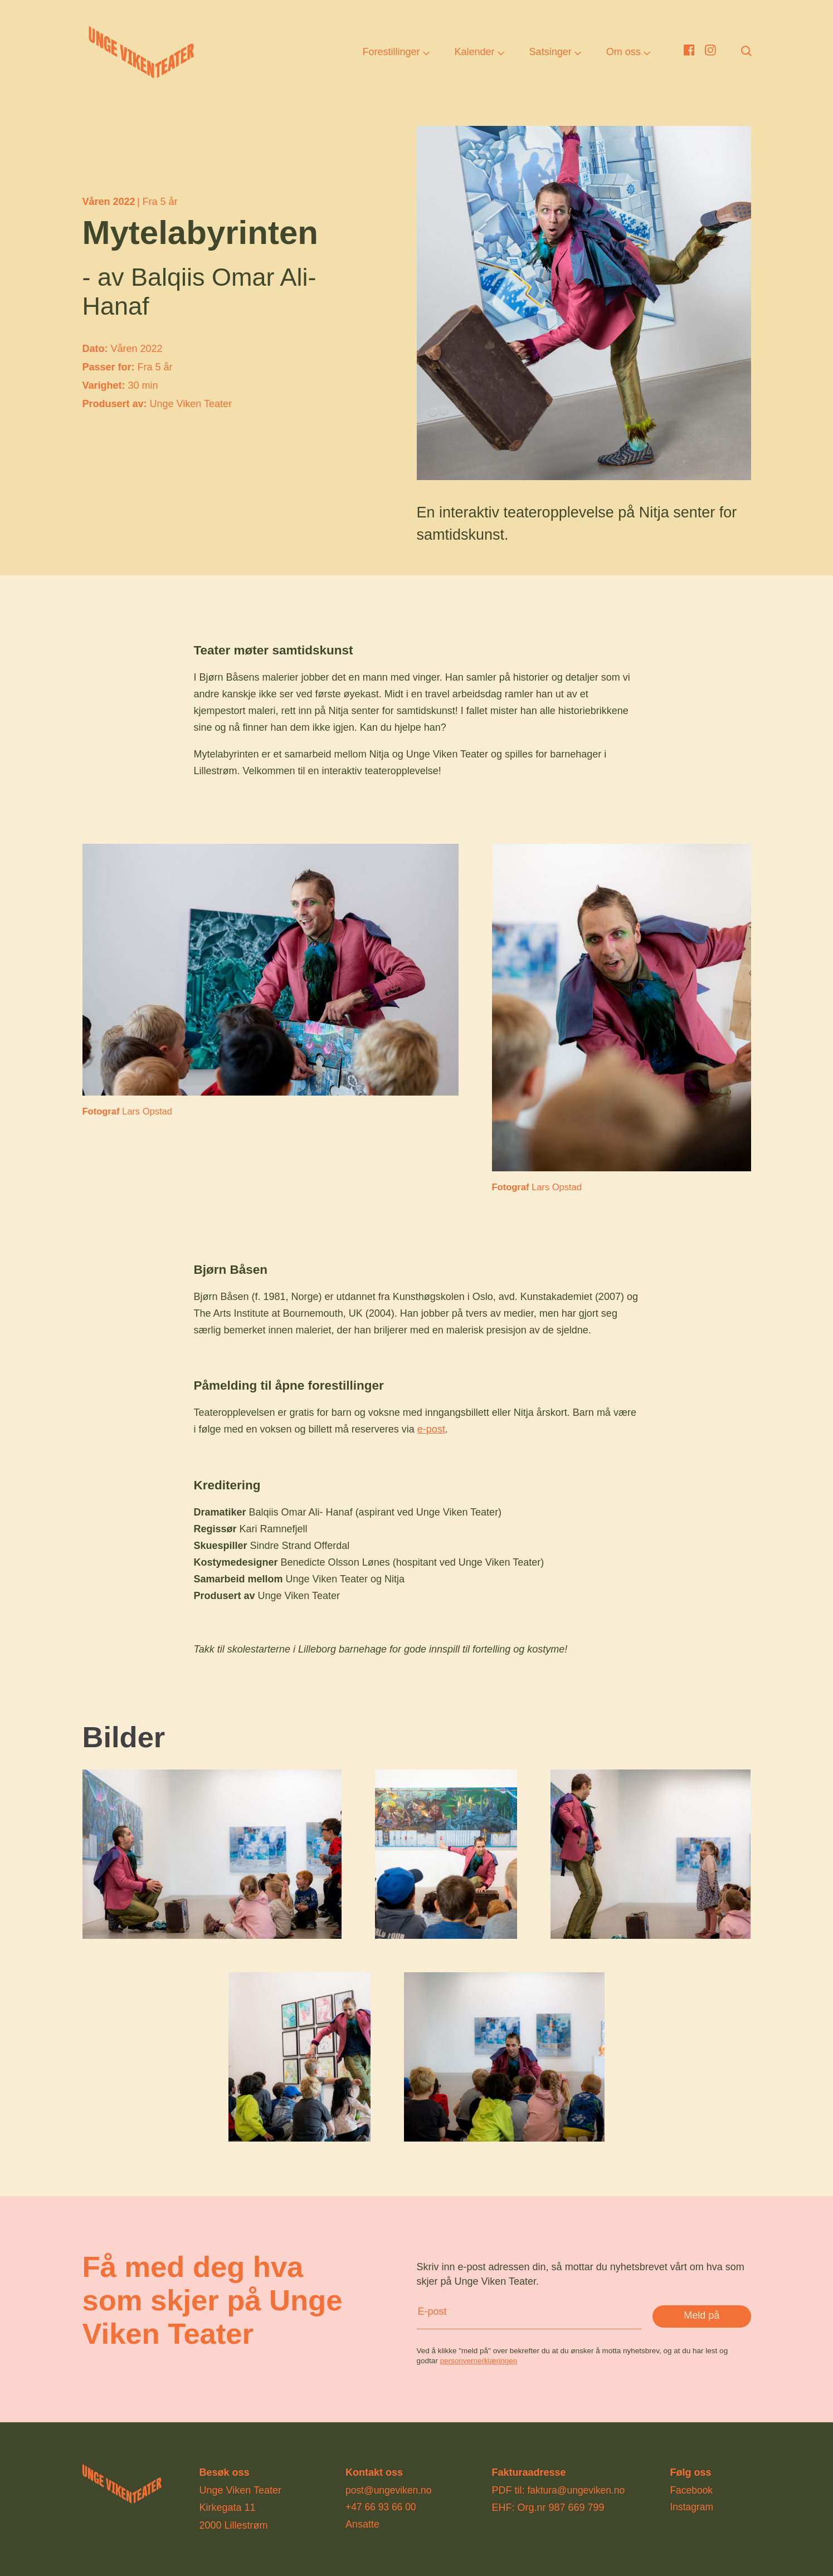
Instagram (692, 2507)
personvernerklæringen (479, 2361)
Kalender (475, 52)
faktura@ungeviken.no (578, 2490)
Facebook (692, 2490)
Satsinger (550, 52)
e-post (431, 1429)
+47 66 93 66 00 (381, 2507)
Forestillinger (391, 52)
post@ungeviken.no (389, 2490)
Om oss (623, 52)
